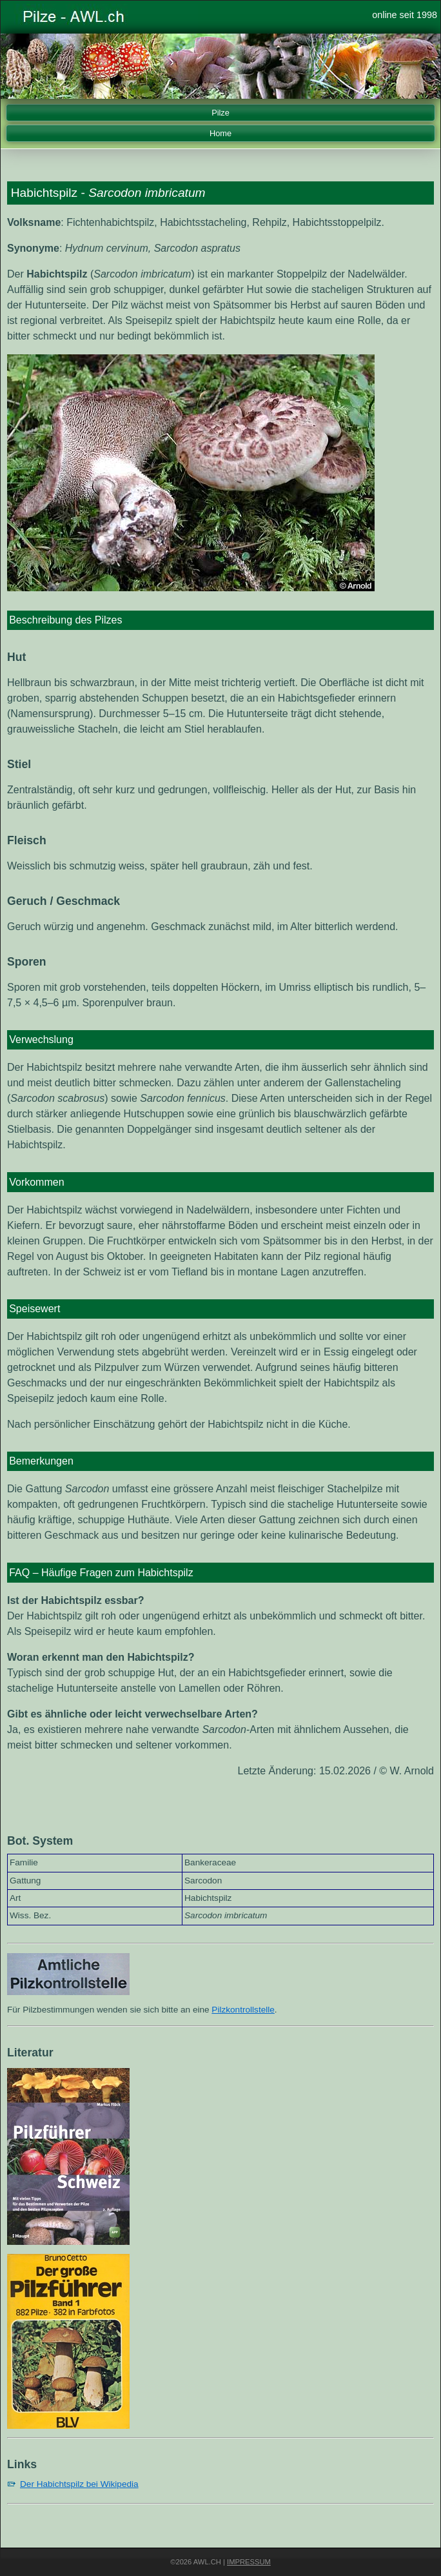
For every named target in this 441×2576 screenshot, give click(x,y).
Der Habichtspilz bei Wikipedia (79, 2484)
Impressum (249, 2562)
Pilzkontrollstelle (242, 2009)
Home (220, 133)
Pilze (220, 112)
